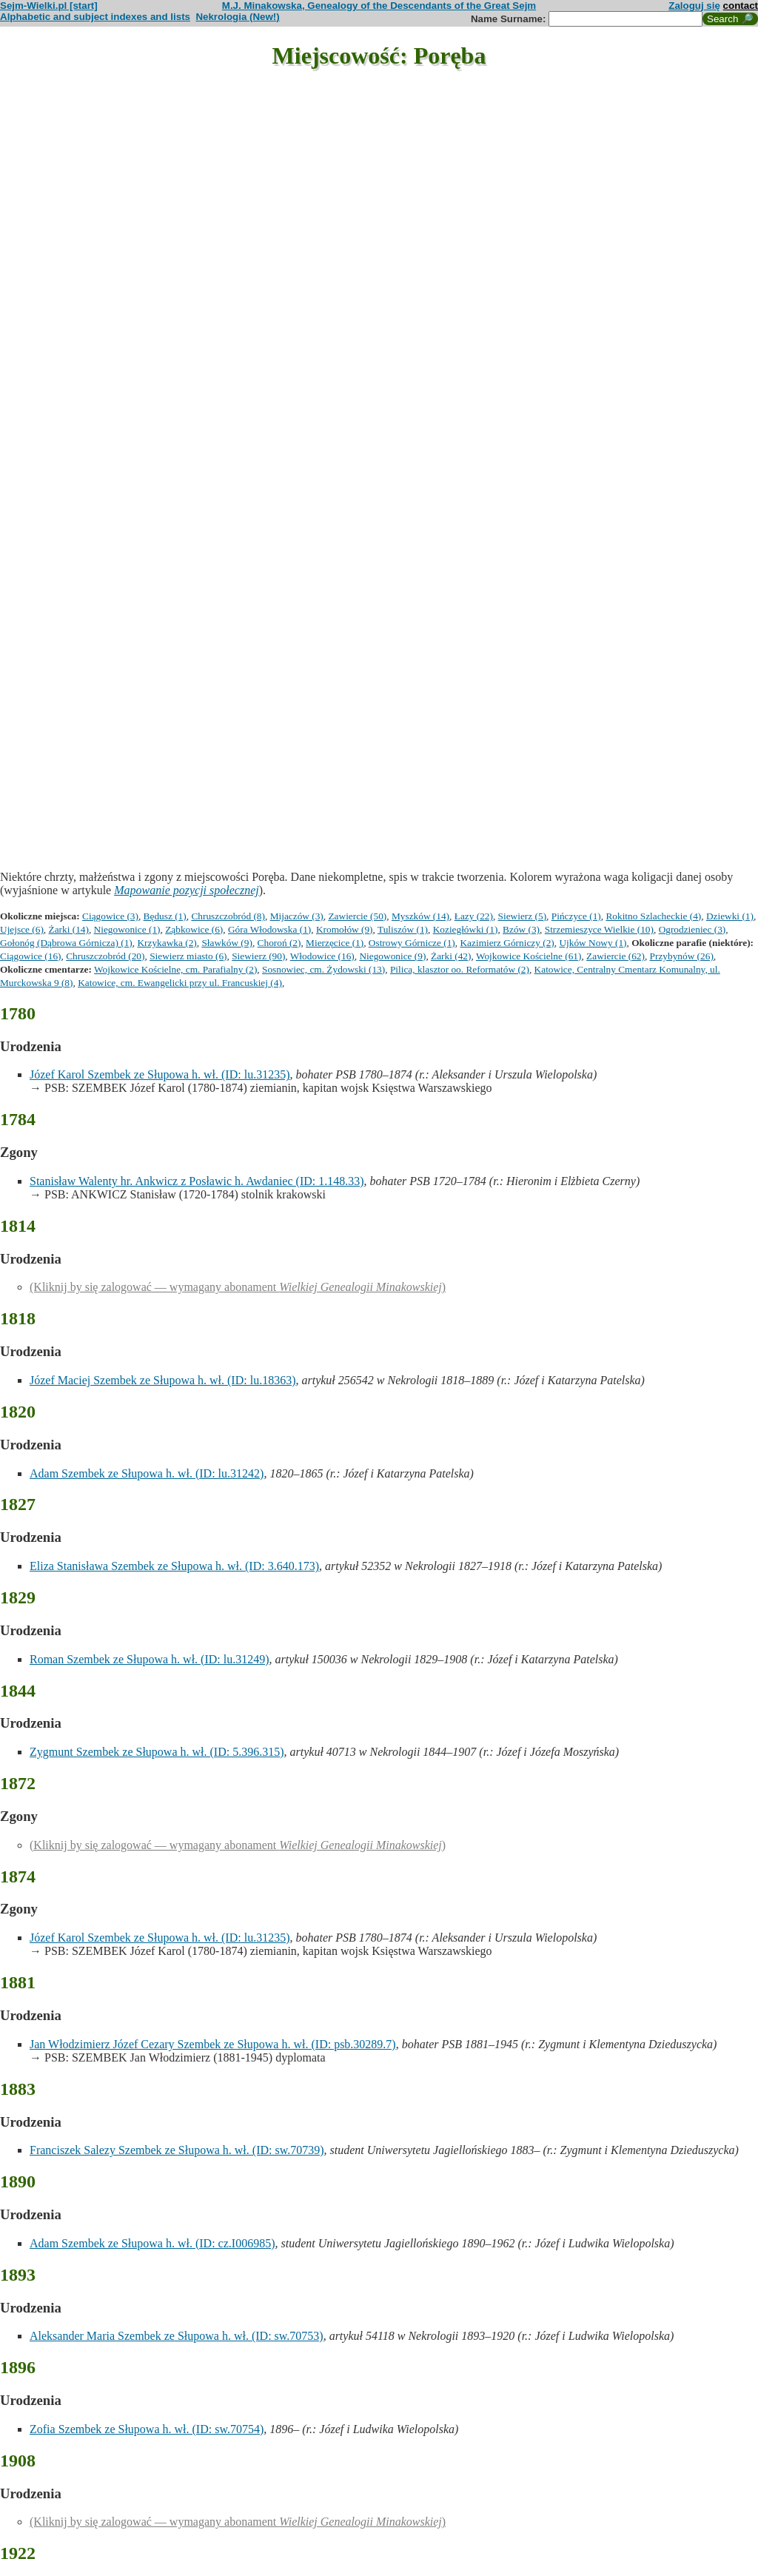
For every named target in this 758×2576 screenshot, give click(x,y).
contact (740, 5)
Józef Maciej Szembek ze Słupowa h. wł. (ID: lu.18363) (162, 1380)
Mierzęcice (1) (334, 942)
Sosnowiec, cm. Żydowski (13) (323, 969)
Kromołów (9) (344, 929)
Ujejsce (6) (22, 929)
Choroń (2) (279, 942)
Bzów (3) (521, 929)
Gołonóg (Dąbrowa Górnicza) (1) (66, 942)
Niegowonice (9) (392, 956)
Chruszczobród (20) (105, 956)
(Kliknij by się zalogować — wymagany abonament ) (238, 1287)
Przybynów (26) (682, 956)
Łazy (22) (474, 916)
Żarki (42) (451, 956)
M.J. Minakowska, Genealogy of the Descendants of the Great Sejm (379, 5)
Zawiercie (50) (357, 916)
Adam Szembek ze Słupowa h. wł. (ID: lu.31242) (147, 1473)
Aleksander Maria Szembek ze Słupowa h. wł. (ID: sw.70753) (176, 2336)
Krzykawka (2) (166, 942)
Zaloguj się (694, 5)
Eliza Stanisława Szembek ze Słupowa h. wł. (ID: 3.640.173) (174, 1566)
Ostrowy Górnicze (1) (412, 942)
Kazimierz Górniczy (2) (507, 942)
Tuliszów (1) (403, 929)
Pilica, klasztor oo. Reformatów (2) (459, 969)
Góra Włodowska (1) (269, 929)
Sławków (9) (226, 942)
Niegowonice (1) (127, 929)
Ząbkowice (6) (194, 929)
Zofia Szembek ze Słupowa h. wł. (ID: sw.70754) (147, 2429)
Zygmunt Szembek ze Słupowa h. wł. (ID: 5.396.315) (157, 1751)
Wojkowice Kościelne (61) (529, 956)
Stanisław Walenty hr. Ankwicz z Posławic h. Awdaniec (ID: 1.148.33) (197, 1181)
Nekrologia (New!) (237, 16)
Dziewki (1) (730, 916)
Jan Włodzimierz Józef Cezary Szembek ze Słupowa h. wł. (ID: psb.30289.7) (213, 2044)
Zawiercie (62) (615, 956)
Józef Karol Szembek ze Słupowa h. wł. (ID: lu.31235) (159, 1074)
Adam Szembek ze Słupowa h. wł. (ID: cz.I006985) (152, 2243)
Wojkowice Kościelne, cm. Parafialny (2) (175, 969)
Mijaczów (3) (296, 916)
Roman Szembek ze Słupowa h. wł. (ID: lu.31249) (149, 1659)
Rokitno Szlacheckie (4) (653, 916)
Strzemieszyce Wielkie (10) (599, 929)
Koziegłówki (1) (465, 929)
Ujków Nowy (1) (592, 942)
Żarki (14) (69, 929)
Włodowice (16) (322, 956)
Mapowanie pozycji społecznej (186, 890)
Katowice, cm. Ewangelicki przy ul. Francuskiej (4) (180, 982)
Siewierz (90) (258, 956)
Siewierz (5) (522, 916)
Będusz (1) (165, 916)
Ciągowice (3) (110, 916)
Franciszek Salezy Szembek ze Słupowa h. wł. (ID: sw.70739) (177, 2150)
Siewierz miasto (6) (188, 956)
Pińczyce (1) (576, 916)
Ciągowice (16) (30, 956)
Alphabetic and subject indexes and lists (95, 16)
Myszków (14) (420, 916)
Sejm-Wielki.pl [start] (49, 5)
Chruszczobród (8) (228, 916)
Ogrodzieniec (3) (692, 929)
